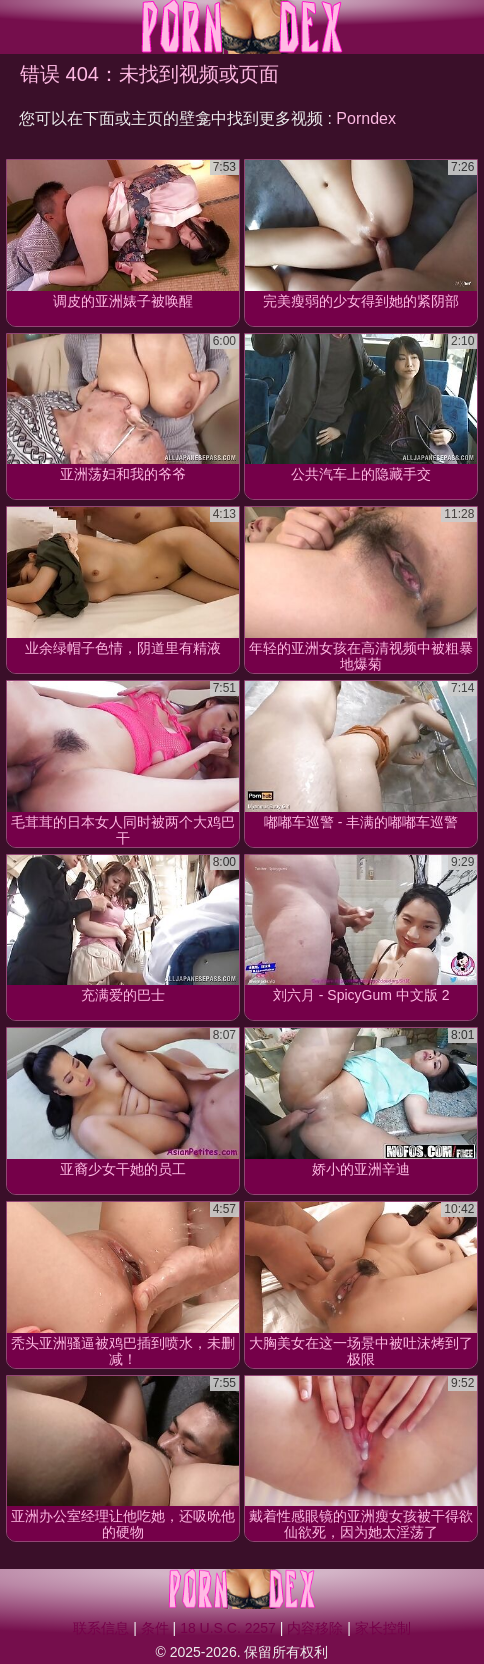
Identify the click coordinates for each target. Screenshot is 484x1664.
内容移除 (315, 1628)
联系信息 (101, 1628)
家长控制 (383, 1628)
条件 (155, 1628)
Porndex (366, 118)
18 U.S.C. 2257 (228, 1628)
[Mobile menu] (18, 27)
